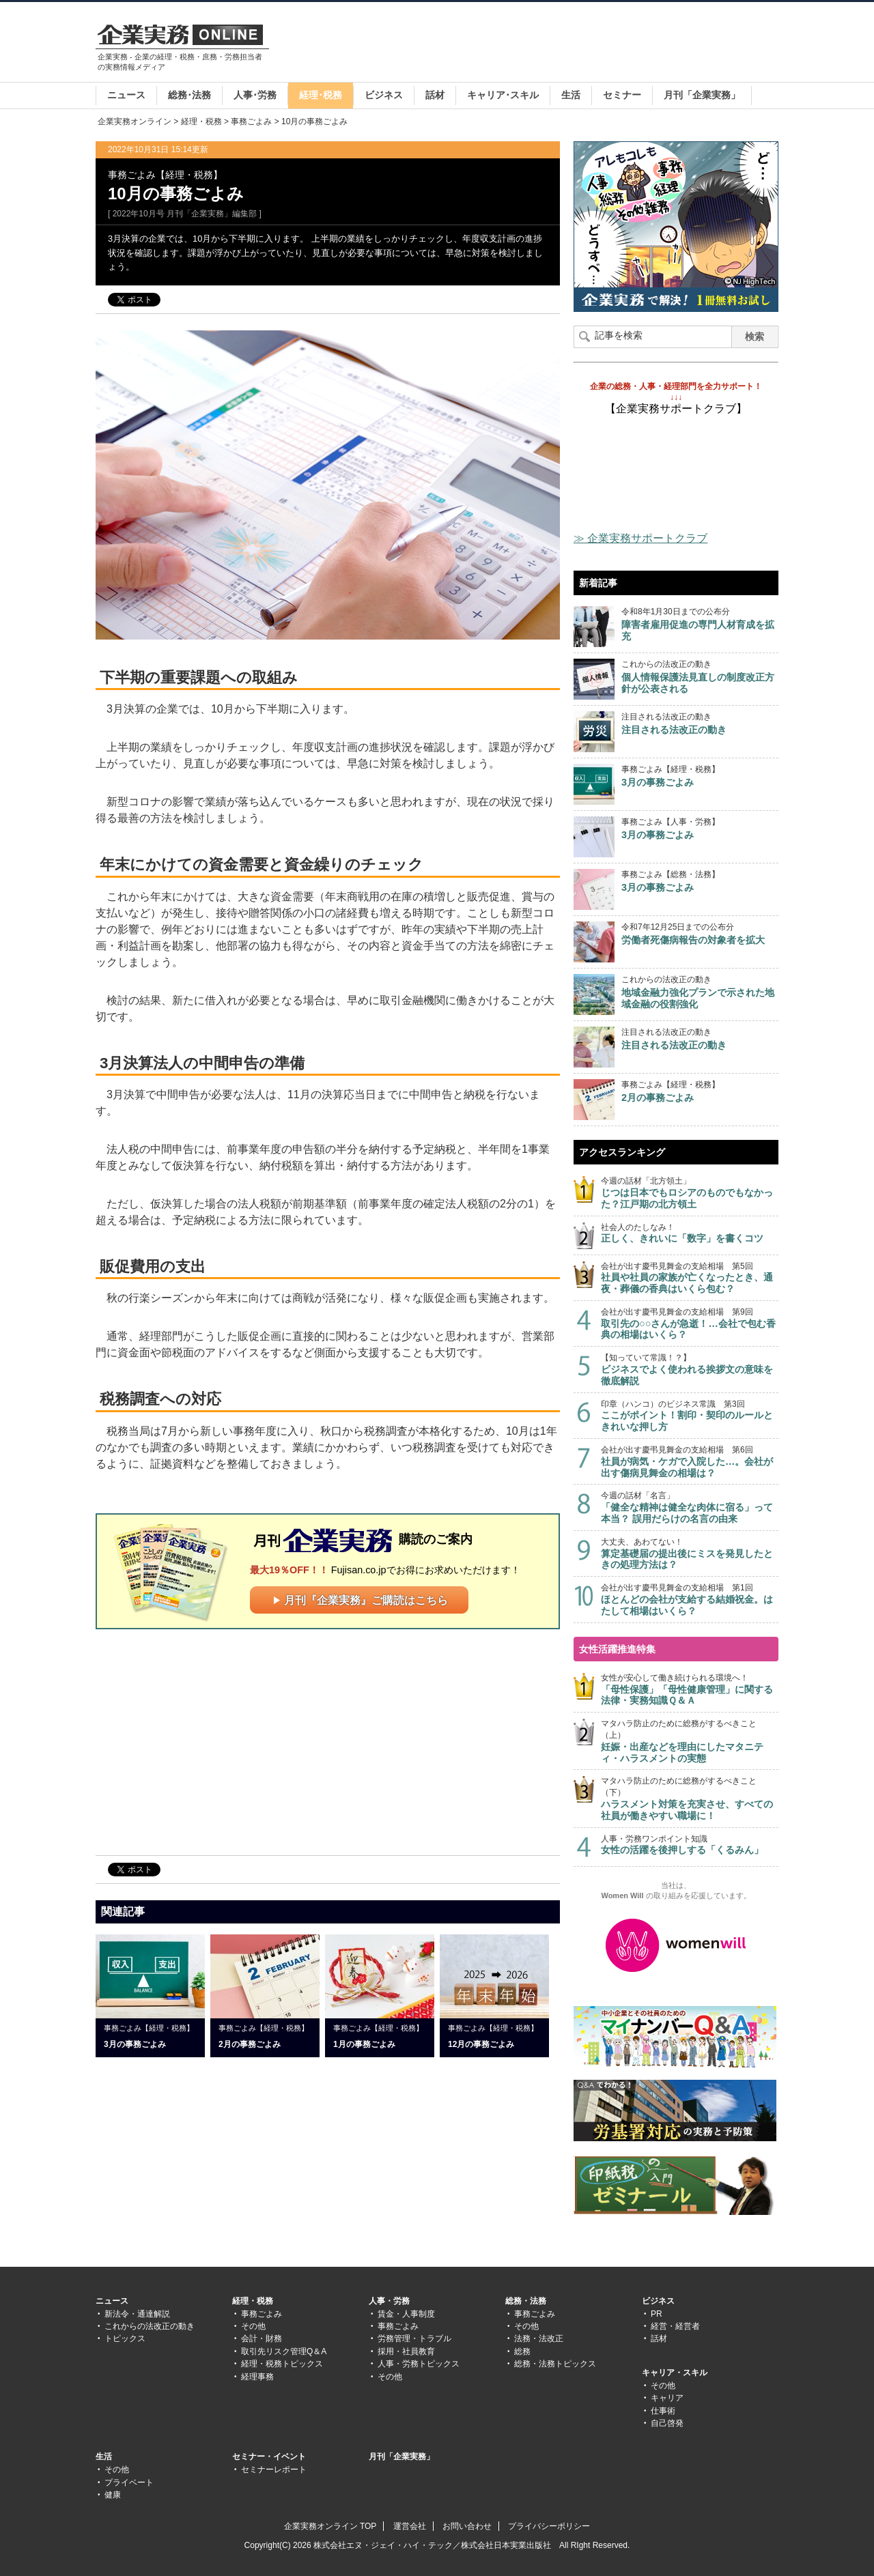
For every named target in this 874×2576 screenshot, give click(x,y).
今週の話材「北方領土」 (689, 1193)
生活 (570, 94)
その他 (253, 2326)
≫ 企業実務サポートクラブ (640, 538)
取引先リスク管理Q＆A (283, 2351)
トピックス (124, 2338)
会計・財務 (261, 2338)
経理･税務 (320, 94)
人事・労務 (389, 2301)
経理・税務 (201, 121)
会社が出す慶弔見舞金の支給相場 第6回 (689, 1461)
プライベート (129, 2482)
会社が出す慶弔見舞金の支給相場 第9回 (689, 1324)
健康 (112, 2495)
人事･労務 (255, 94)
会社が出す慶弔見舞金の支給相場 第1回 (689, 1599)
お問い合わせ (467, 2526)
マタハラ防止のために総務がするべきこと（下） (689, 1798)
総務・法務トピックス (555, 2364)
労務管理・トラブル (414, 2338)
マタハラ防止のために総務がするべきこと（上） (689, 1741)
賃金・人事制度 (406, 2314)
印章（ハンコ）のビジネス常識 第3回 (689, 1416)
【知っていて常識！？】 (689, 1369)
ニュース (126, 94)
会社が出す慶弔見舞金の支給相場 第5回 (689, 1278)
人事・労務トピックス (419, 2364)
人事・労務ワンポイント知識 (689, 1845)
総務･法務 (189, 94)
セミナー (622, 94)
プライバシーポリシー (549, 2526)
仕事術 (663, 2411)
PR (656, 2314)
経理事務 (257, 2376)
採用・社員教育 (406, 2351)
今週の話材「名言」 (689, 1507)
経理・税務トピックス (282, 2364)
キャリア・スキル (674, 2372)
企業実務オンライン (134, 121)
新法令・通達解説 (137, 2314)
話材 (435, 94)
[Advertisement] (529, 43)
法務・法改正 (538, 2338)
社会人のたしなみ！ (689, 1233)
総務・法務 (525, 2301)
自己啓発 (667, 2423)
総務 (522, 2351)
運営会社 (409, 2526)
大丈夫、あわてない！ (689, 1554)
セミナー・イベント (269, 2456)
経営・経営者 (675, 2326)
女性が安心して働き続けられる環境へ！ (689, 1689)
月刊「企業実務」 (702, 94)
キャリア (667, 2398)
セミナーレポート (274, 2469)
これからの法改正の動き (149, 2326)
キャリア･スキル (503, 94)
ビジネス (384, 94)
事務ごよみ (251, 121)
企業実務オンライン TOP (330, 2526)
